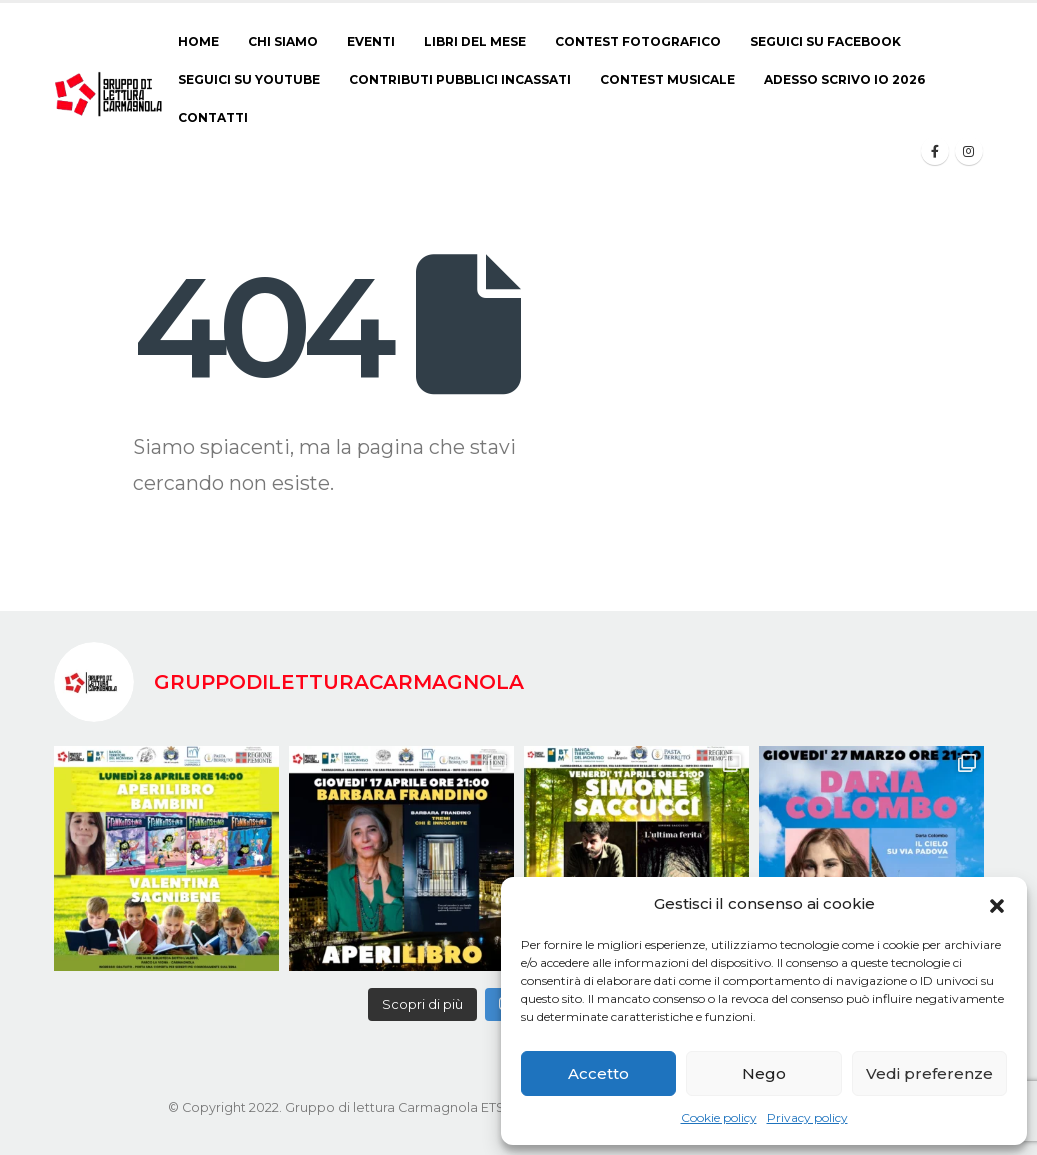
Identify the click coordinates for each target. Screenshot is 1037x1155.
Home (198, 41)
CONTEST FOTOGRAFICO (638, 41)
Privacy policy (807, 1117)
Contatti (213, 117)
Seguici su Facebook (825, 41)
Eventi (371, 41)
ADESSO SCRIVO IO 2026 (844, 79)
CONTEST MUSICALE (667, 79)
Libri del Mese (475, 41)
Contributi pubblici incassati (460, 79)
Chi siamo (283, 41)
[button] (997, 904)
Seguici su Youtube (249, 79)
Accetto (598, 1073)
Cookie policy (719, 1117)
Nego (764, 1073)
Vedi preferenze (929, 1073)
